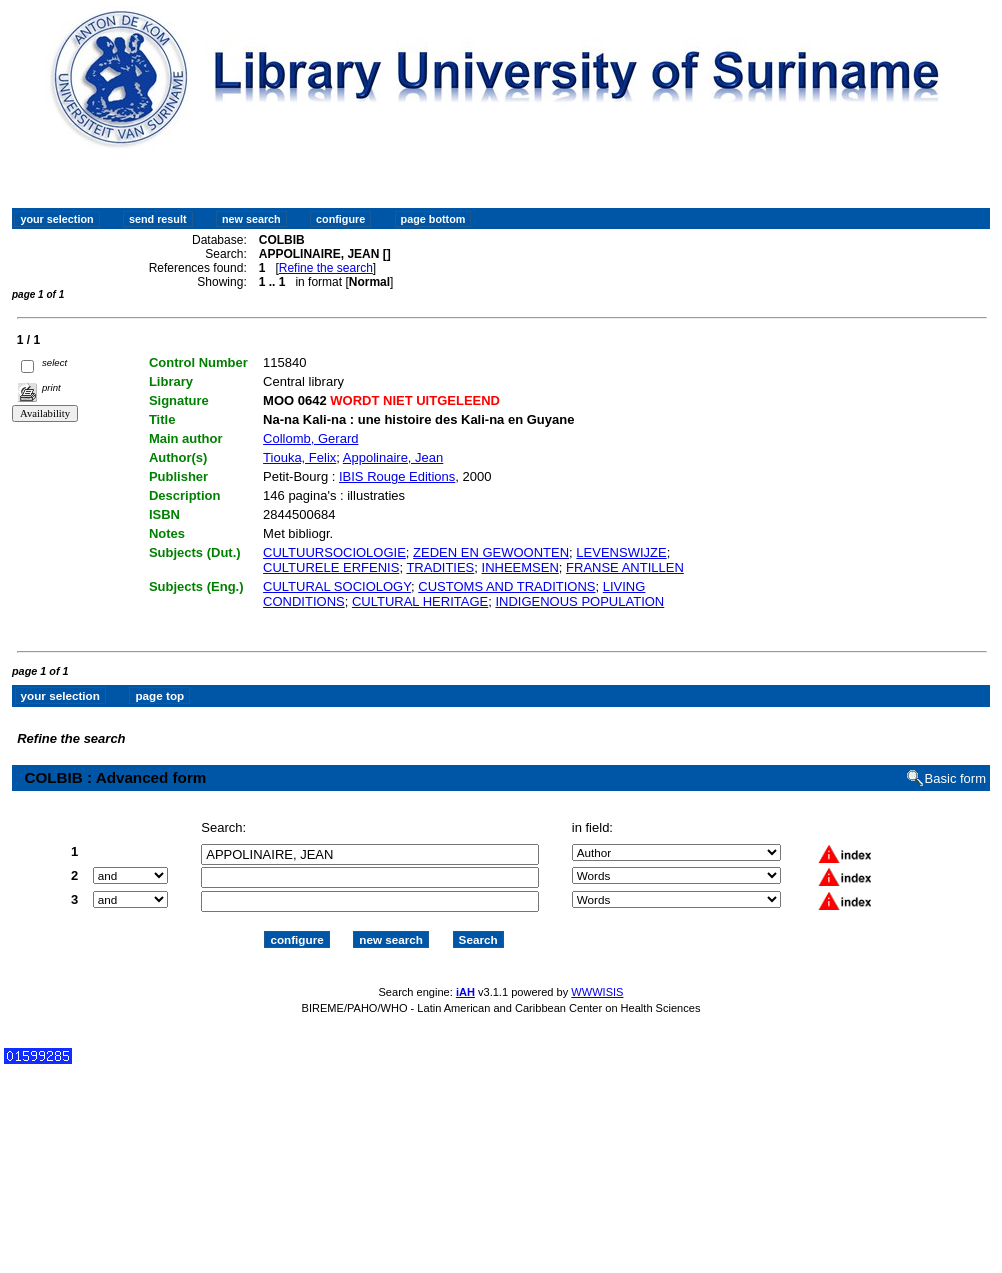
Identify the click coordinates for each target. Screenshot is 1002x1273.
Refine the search (326, 268)
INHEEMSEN (520, 567)
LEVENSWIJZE (621, 552)
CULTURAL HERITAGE (420, 601)
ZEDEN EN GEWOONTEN (491, 552)
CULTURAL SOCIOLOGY (337, 586)
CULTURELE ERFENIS (331, 567)
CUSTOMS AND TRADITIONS (506, 586)
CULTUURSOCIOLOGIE (334, 552)
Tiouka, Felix (299, 457)
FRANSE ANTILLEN (625, 567)
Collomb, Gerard (310, 438)
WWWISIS (597, 992)
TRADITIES (440, 567)
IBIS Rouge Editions (397, 476)
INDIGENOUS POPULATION (579, 601)
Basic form (955, 778)
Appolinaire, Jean (393, 457)
